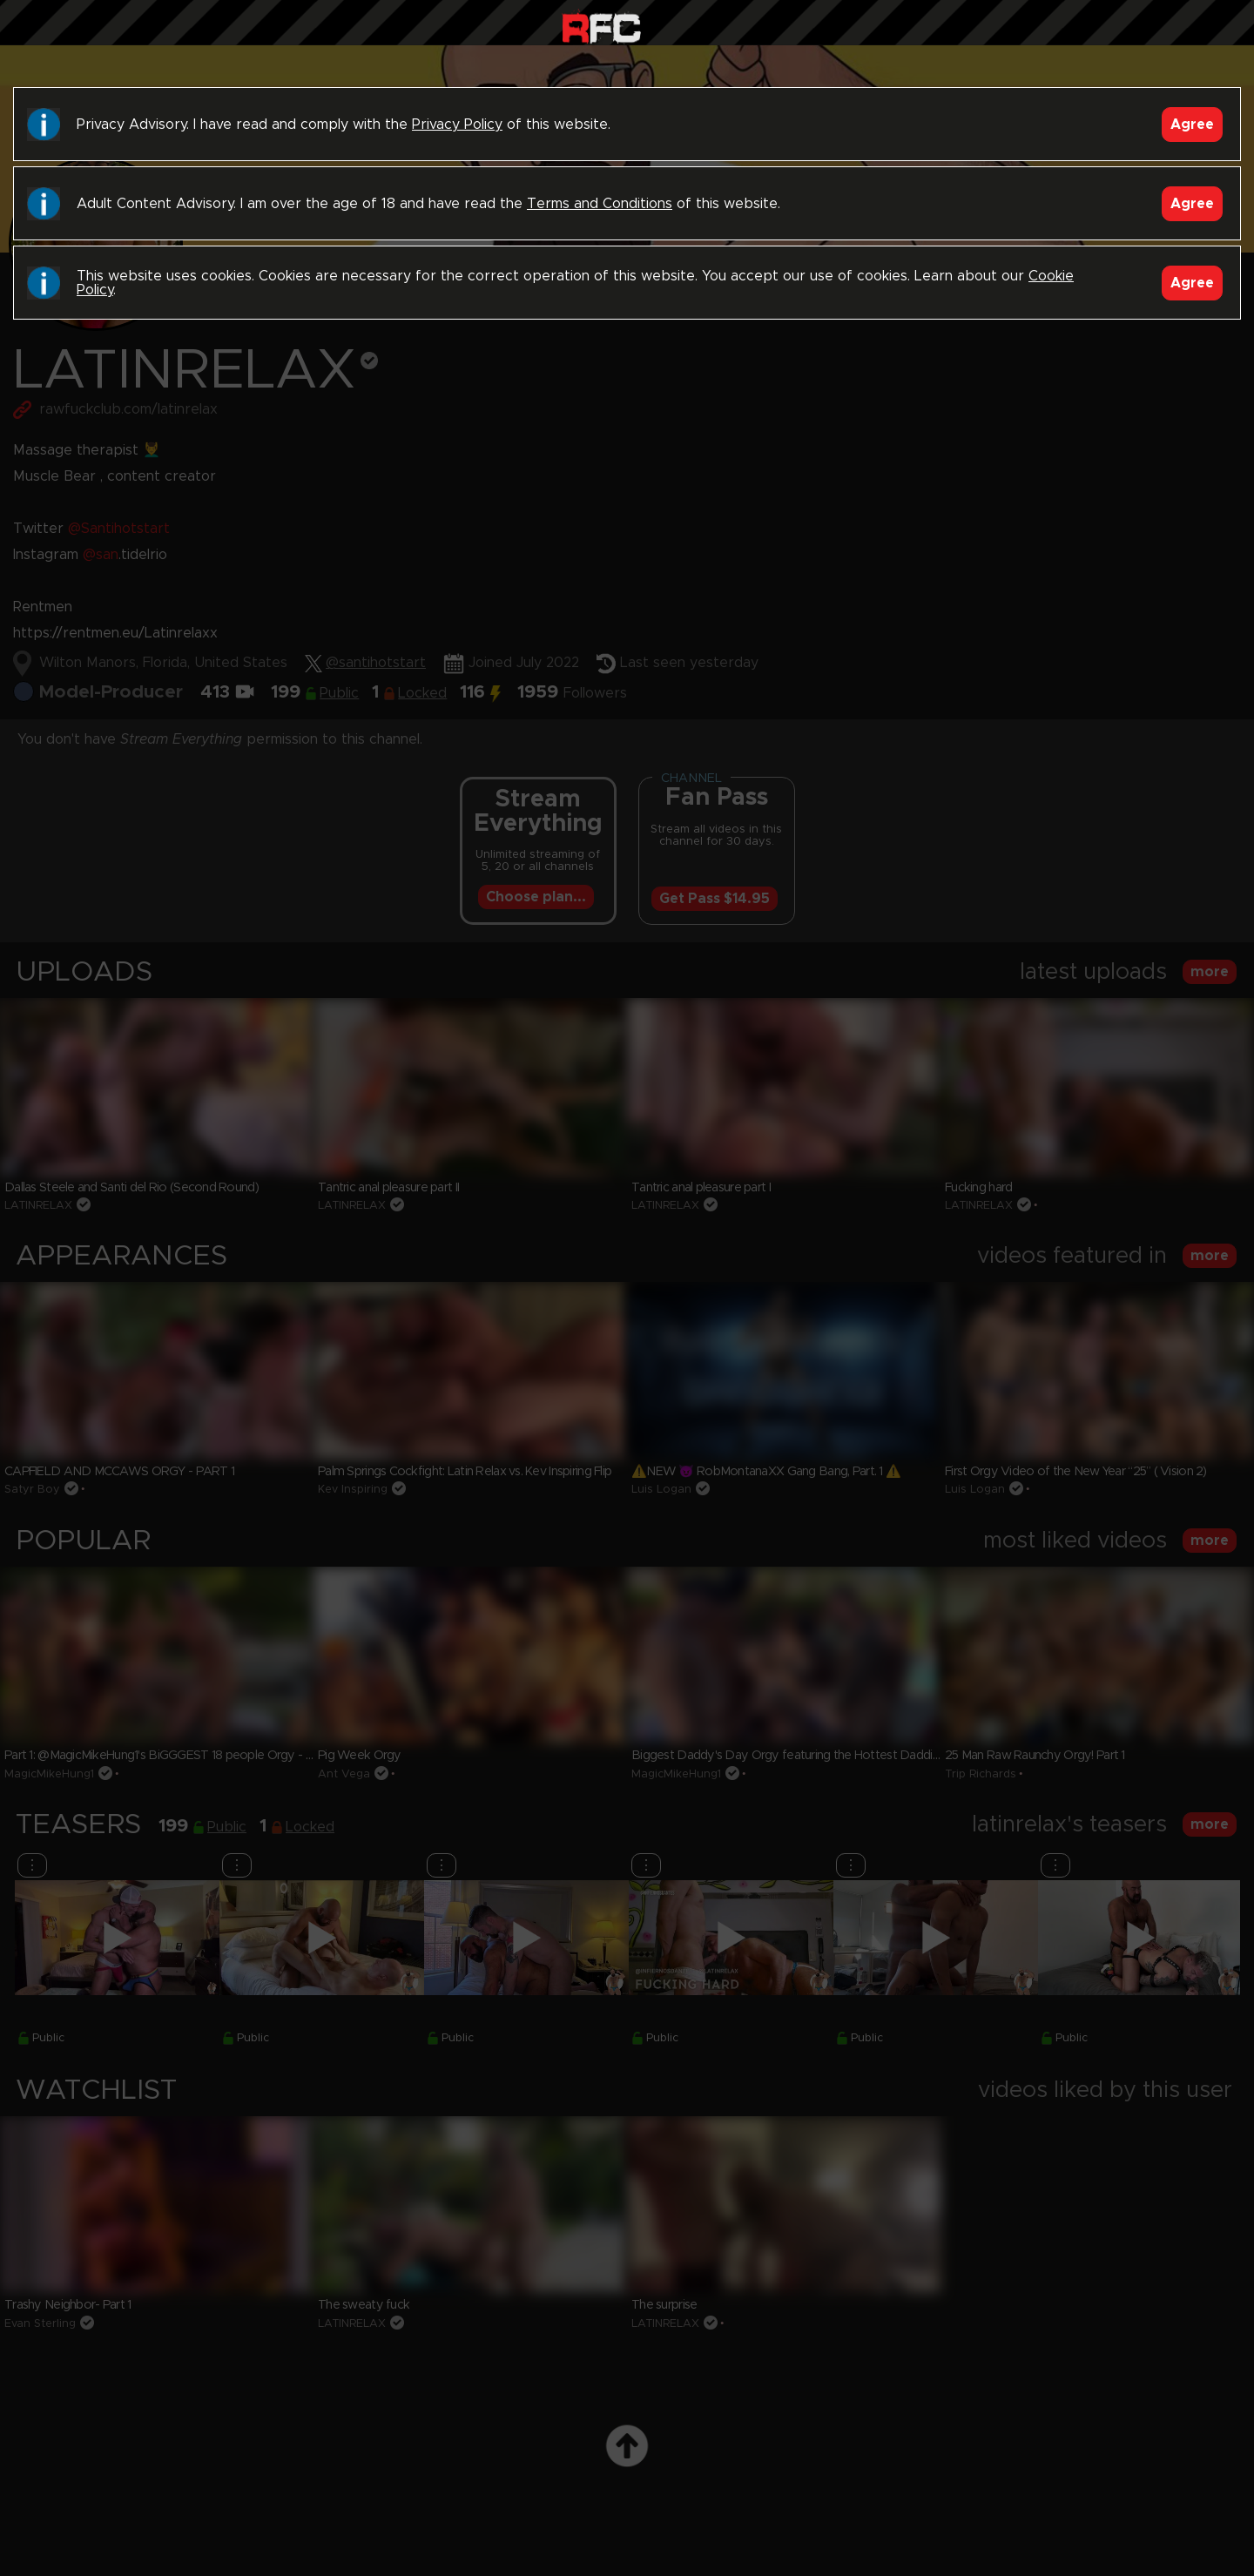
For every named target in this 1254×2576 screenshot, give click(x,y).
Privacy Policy (457, 124)
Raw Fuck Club (601, 26)
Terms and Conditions (599, 204)
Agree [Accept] (1192, 124)
